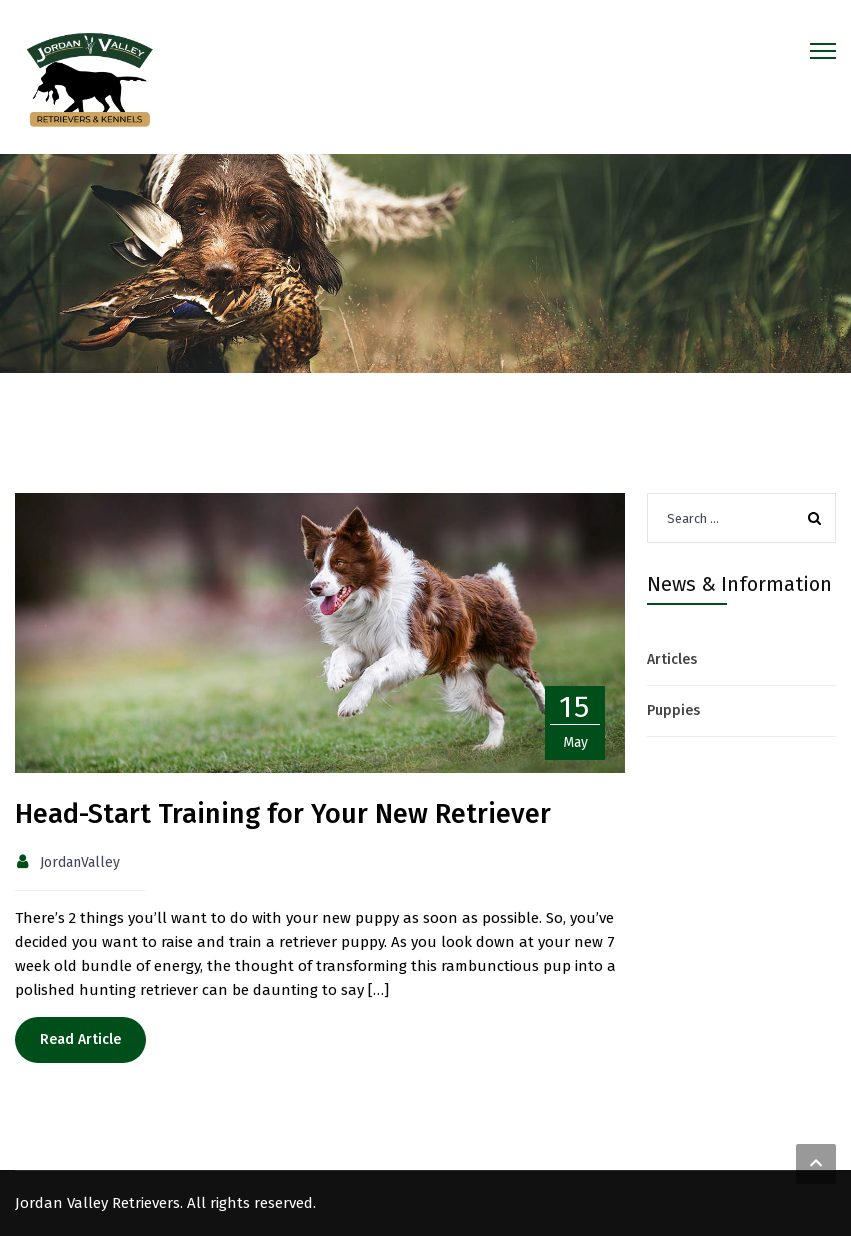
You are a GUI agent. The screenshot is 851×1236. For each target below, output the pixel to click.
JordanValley (80, 862)
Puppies (673, 710)
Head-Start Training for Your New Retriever (283, 814)
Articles (672, 659)
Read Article (80, 1039)
